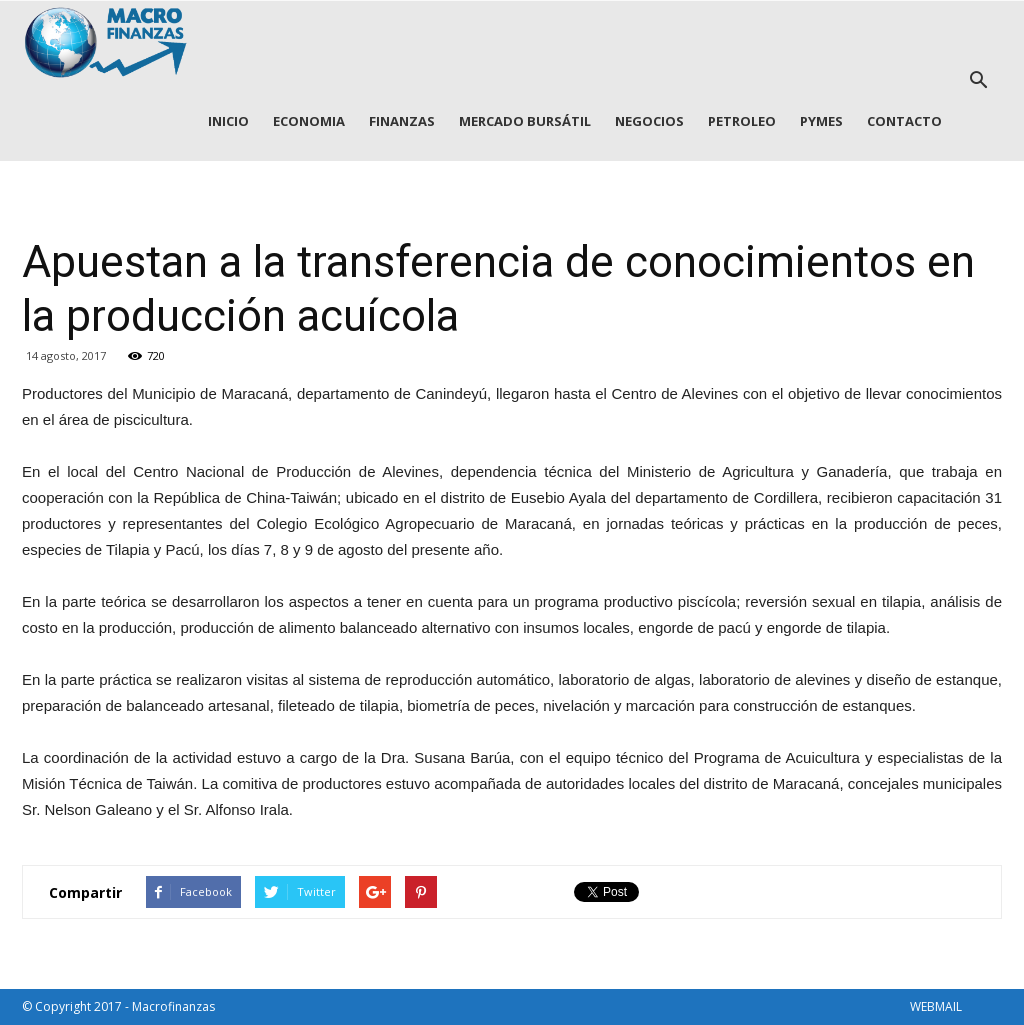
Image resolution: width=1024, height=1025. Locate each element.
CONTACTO (904, 121)
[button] (978, 81)
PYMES (821, 121)
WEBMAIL (936, 1006)
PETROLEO (742, 121)
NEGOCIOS (649, 121)
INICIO (228, 121)
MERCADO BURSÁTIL (525, 121)
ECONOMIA (309, 121)
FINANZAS (402, 121)
